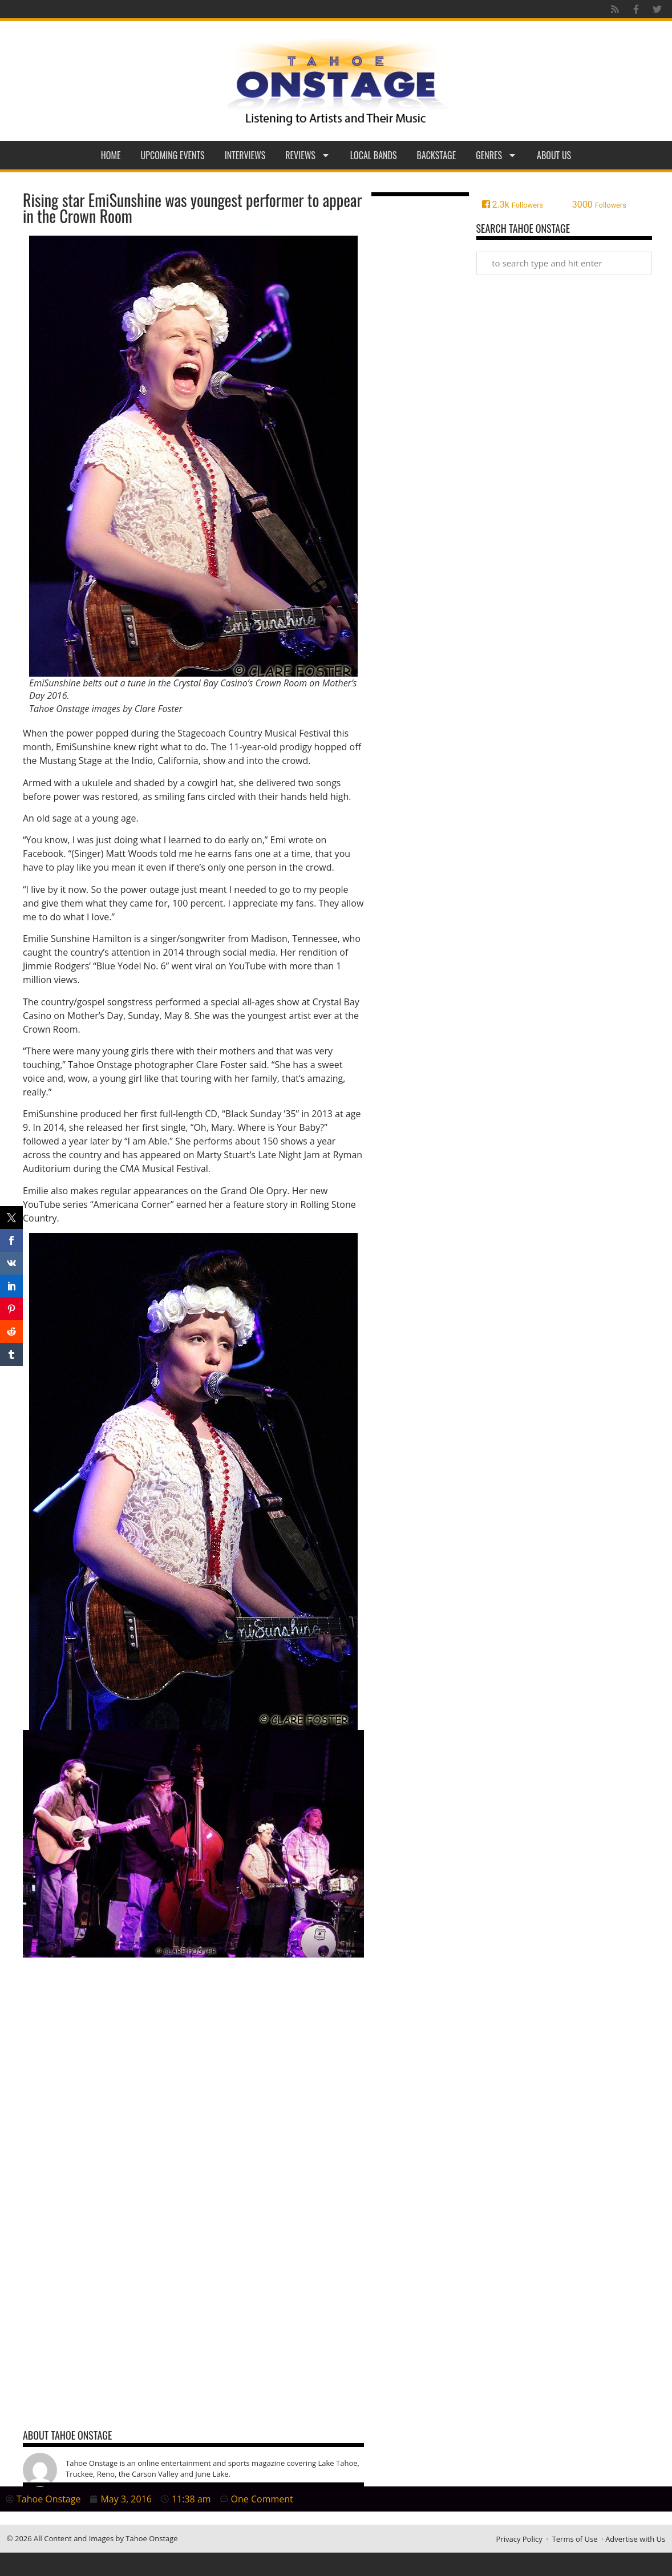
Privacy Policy (519, 2539)
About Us (554, 155)
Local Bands (373, 155)
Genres (496, 155)
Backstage (436, 155)
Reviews (307, 155)
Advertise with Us (635, 2539)
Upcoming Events (173, 155)
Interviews (245, 155)
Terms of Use (575, 2539)
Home (111, 155)
